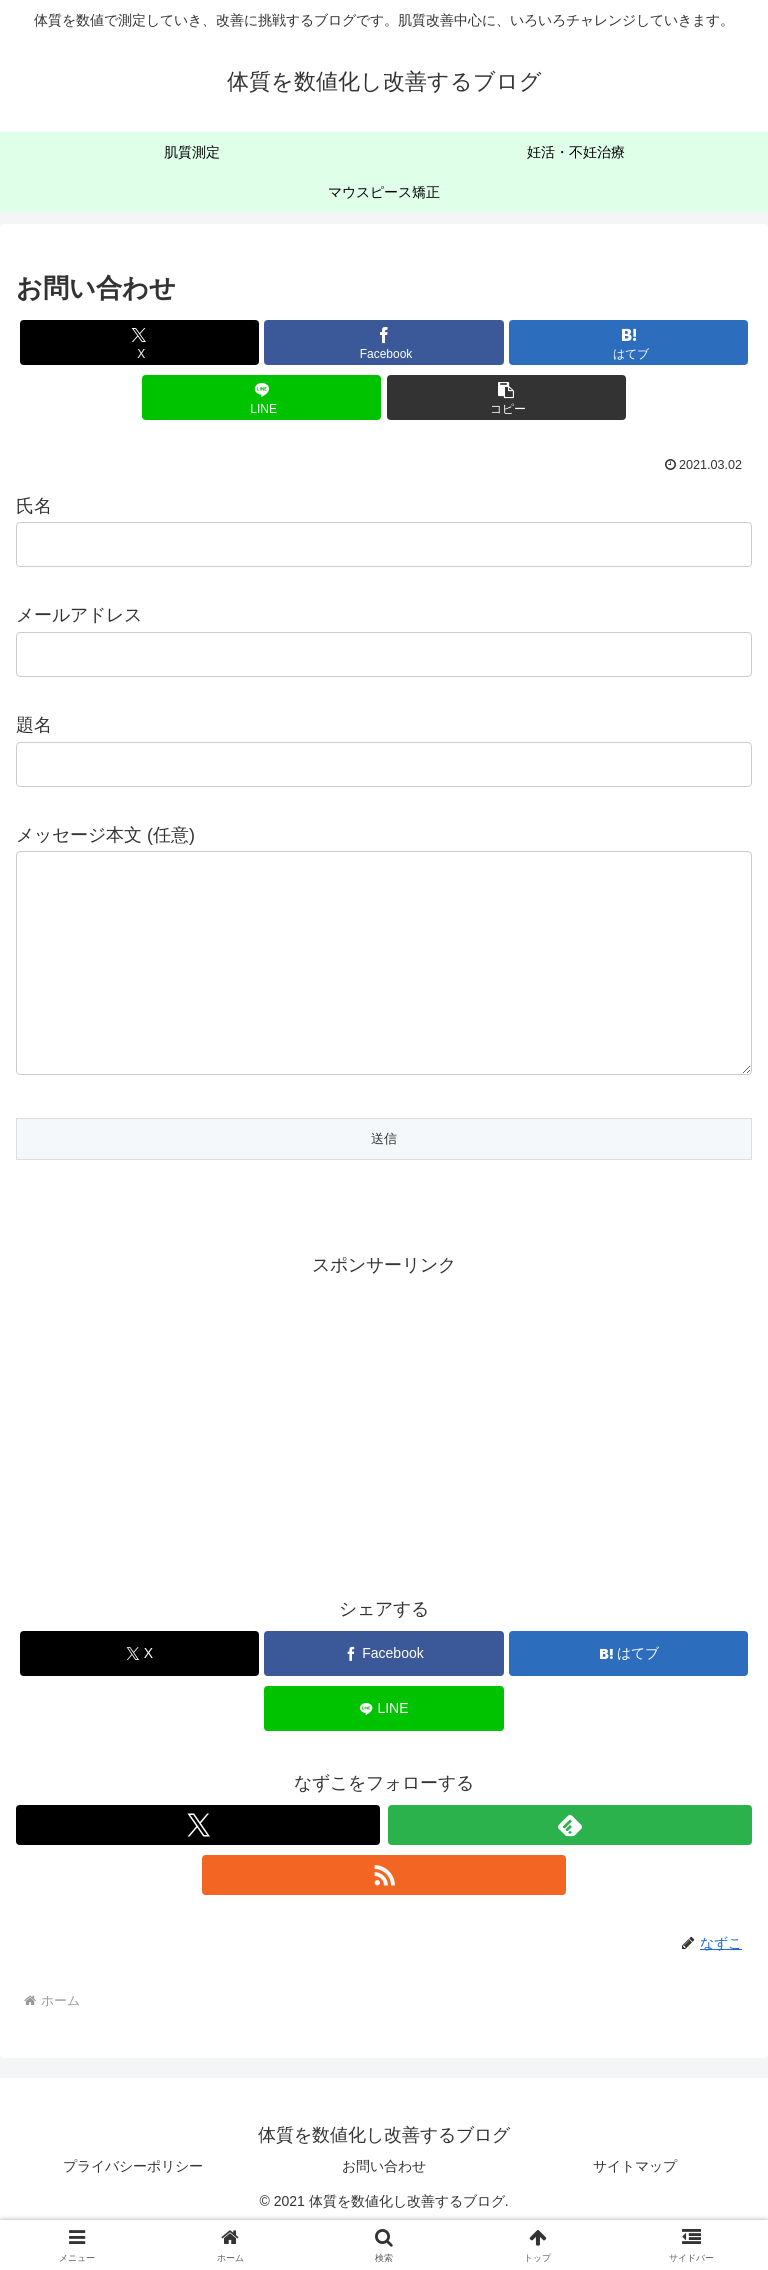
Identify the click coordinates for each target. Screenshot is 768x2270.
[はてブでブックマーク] (628, 342)
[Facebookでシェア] (383, 342)
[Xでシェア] (139, 342)
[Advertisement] (384, 1461)
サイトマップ (635, 2206)
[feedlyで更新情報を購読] (570, 1865)
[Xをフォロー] (198, 1865)
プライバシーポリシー (133, 2206)
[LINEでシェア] (261, 397)
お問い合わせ (384, 2206)
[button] (506, 397)
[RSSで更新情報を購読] (384, 1915)
